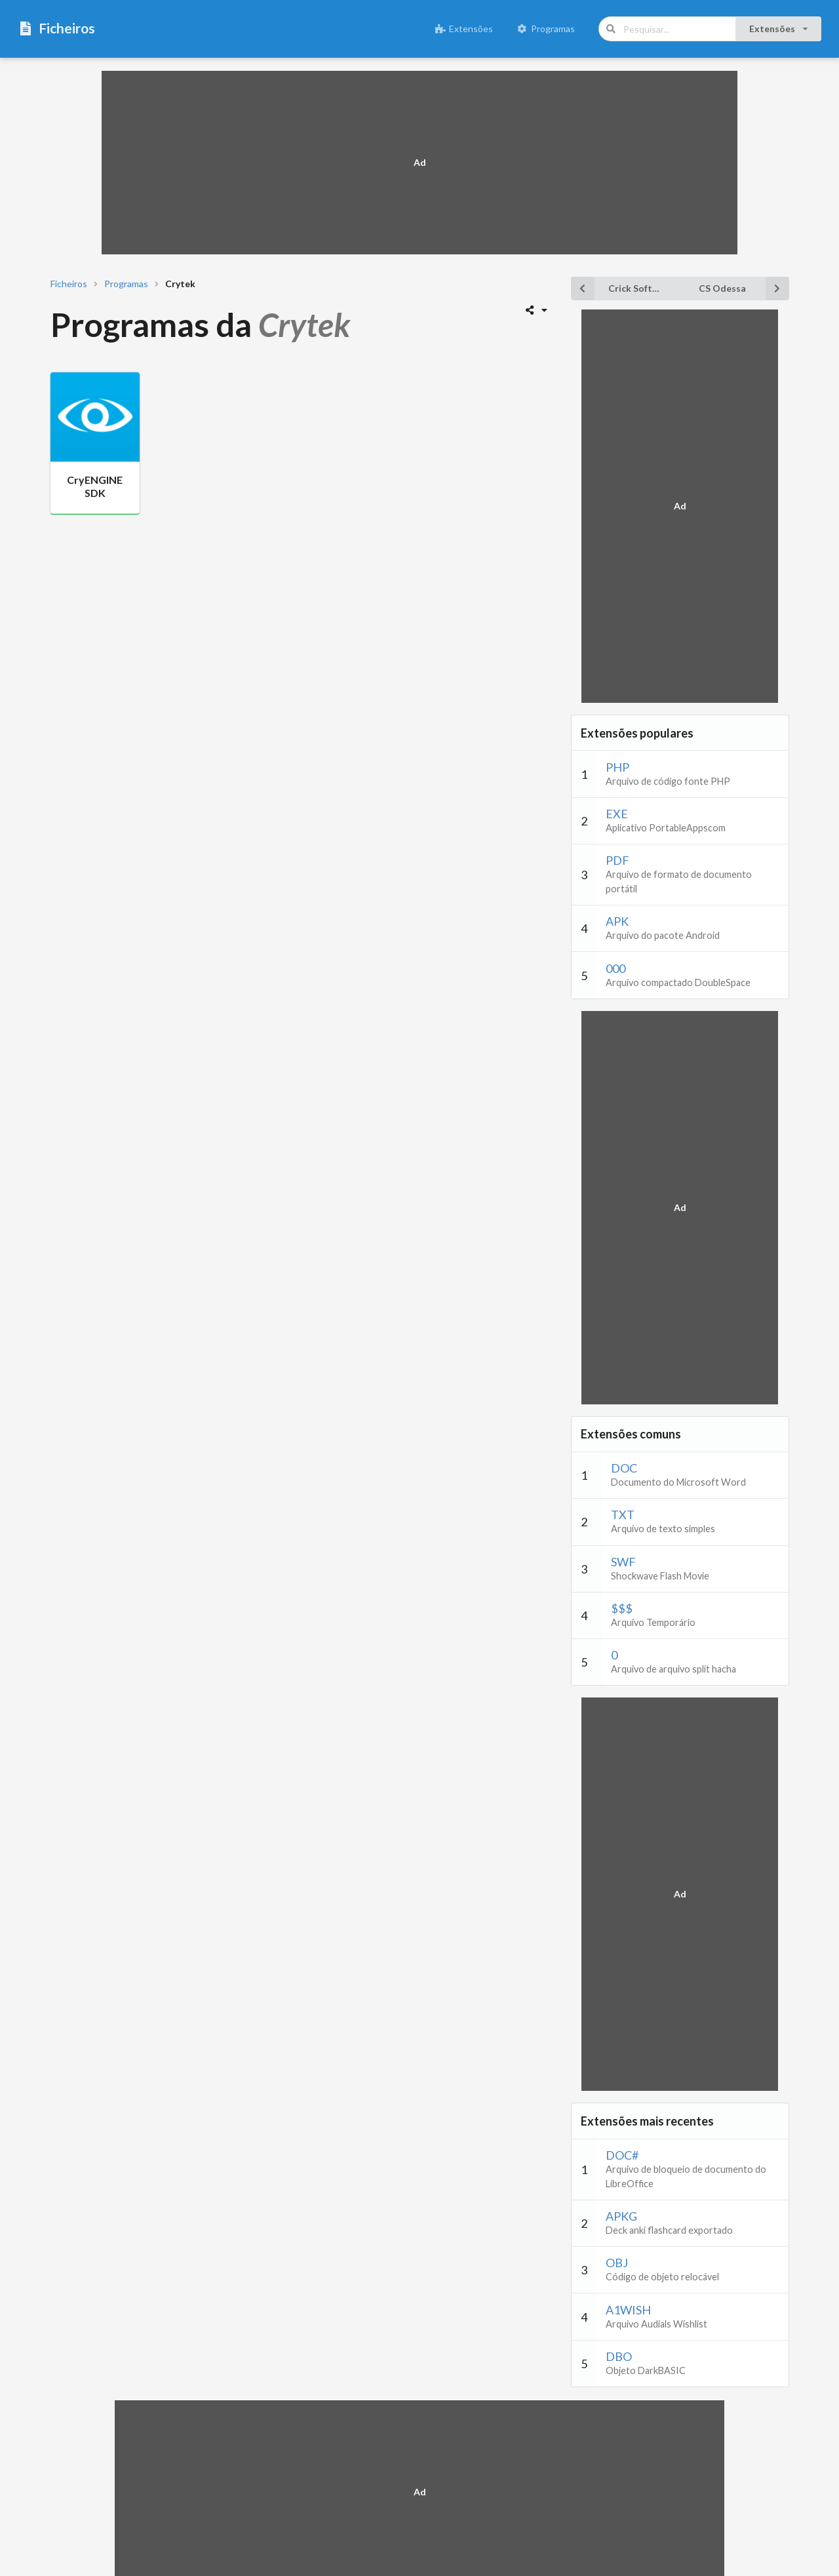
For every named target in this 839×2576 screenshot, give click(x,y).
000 (615, 968)
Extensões (464, 28)
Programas (546, 28)
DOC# (622, 2155)
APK (617, 921)
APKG (621, 2216)
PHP (617, 767)
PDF (617, 860)
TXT (622, 1514)
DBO (619, 2356)
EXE (617, 813)
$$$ (622, 1608)
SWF (623, 1562)
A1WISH (628, 2310)
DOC (624, 1468)
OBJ (617, 2262)
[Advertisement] (419, 162)
